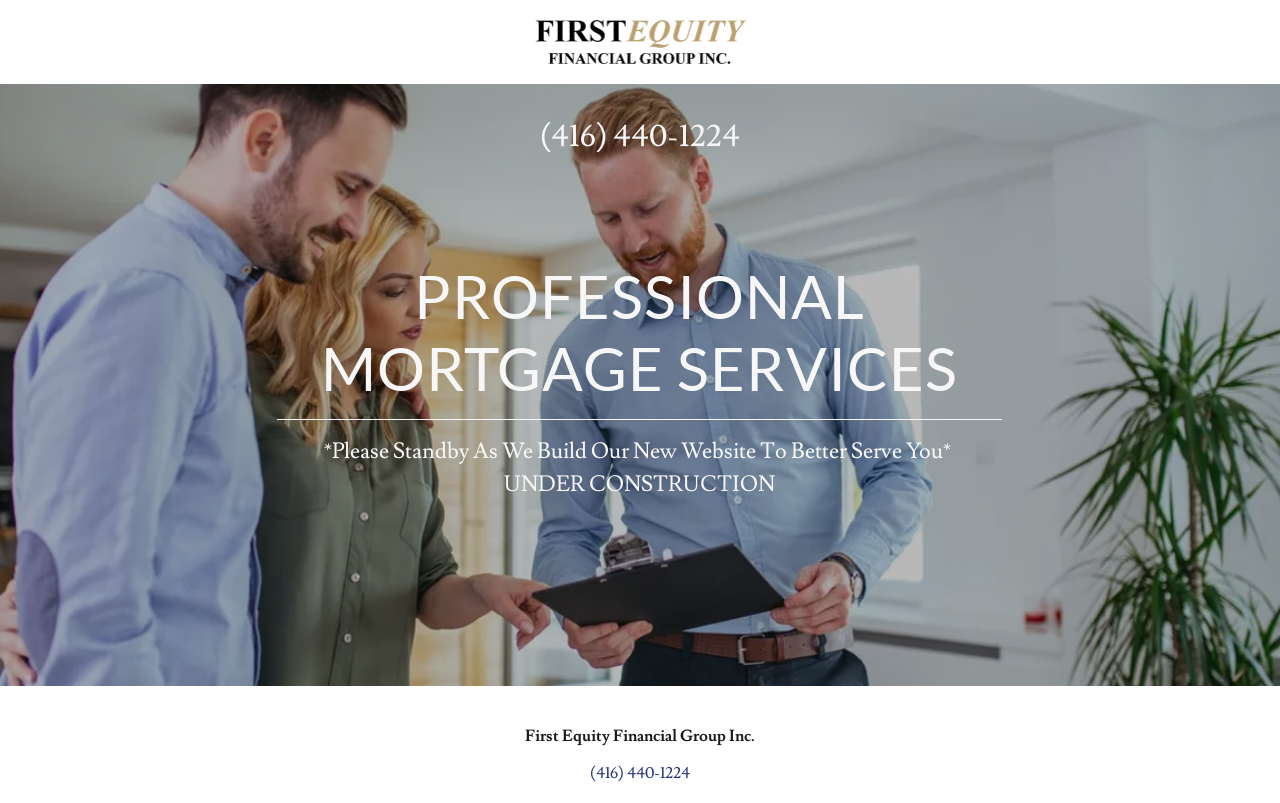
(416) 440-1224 (640, 136)
